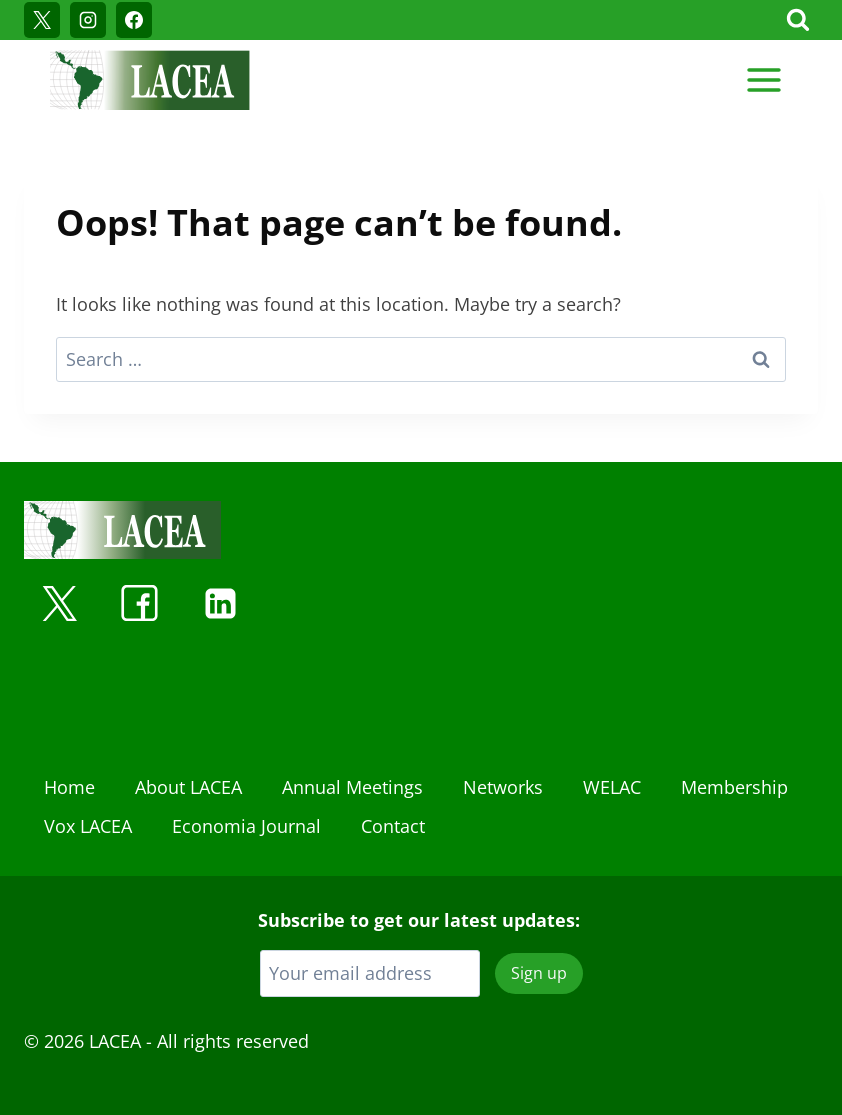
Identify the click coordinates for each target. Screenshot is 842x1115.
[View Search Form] (798, 20)
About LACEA (188, 787)
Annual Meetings (352, 787)
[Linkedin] (220, 603)
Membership (734, 787)
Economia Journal (246, 826)
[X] (42, 20)
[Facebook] (134, 20)
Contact (393, 826)
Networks (503, 787)
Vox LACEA (88, 826)
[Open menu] (763, 79)
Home (69, 787)
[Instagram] (88, 20)
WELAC (612, 787)
